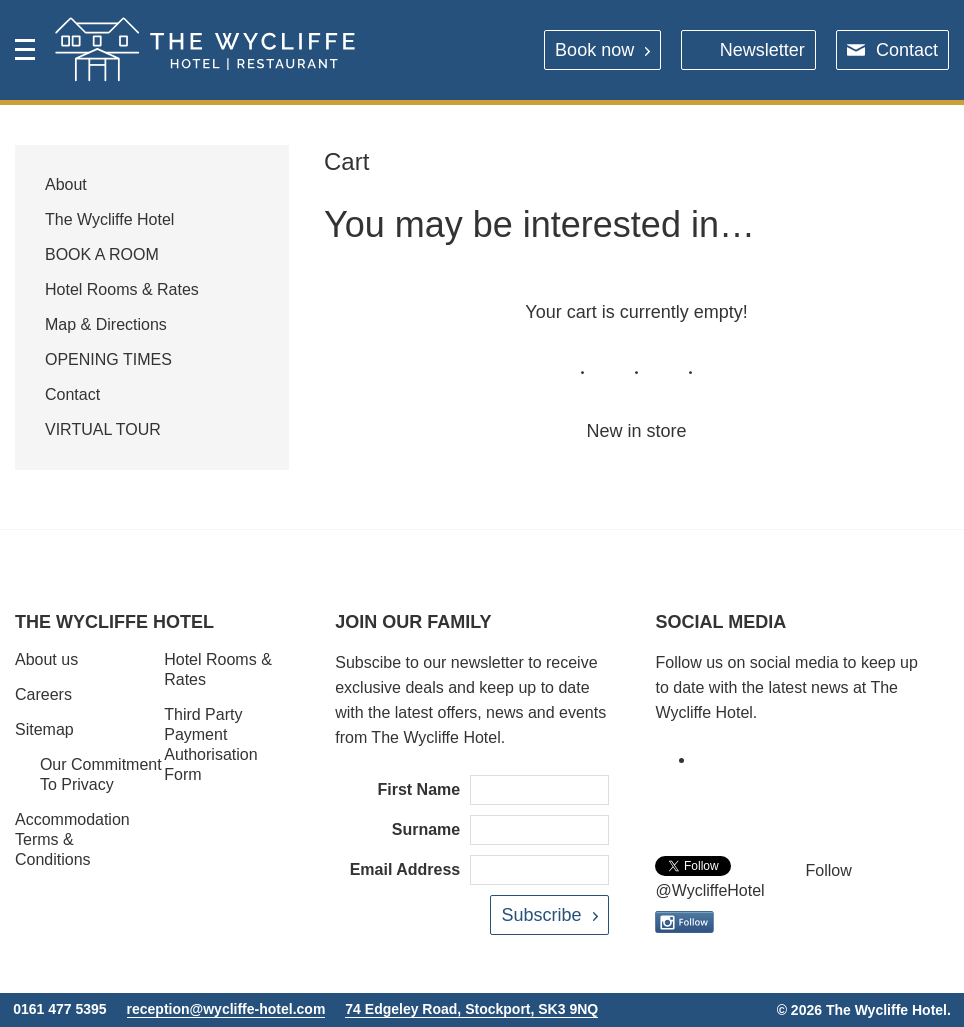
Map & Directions (106, 324)
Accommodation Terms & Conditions (72, 839)
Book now (594, 50)
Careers (43, 694)
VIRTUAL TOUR (103, 429)
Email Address (405, 869)
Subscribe (541, 915)
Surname (426, 829)
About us (46, 659)
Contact (907, 50)
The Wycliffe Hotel (109, 219)
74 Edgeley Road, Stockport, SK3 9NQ (471, 1009)
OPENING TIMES (108, 359)
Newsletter (762, 50)
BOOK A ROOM (102, 254)
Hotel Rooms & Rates (122, 289)
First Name (419, 789)
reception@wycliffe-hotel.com (226, 1009)
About (66, 184)
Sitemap (44, 729)
